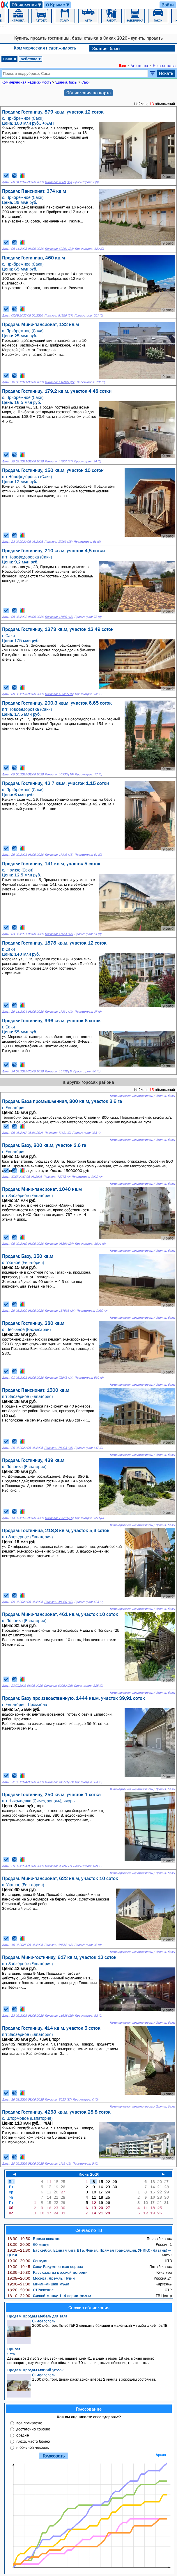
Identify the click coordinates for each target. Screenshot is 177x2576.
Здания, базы (106, 48)
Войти (168, 4)
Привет (13, 2349)
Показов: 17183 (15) (58, 541)
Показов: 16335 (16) (59, 774)
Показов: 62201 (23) (59, 248)
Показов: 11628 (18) (59, 2015)
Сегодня (27, 2260)
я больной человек (32, 2447)
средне (22, 2435)
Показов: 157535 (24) (60, 1310)
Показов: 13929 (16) (59, 694)
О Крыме (58, 5)
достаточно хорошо (33, 2429)
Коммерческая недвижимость (45, 47)
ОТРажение (30, 2289)
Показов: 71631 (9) (58, 1132)
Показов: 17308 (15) (59, 854)
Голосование (89, 2408)
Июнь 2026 (89, 2174)
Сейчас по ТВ (88, 2230)
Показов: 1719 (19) (58, 2163)
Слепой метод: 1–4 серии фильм (49, 2295)
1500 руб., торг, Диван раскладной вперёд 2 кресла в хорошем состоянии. (89, 2385)
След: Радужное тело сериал (45, 2266)
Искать (166, 73)
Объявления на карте (88, 92)
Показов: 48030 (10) (58, 1601)
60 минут (28, 2244)
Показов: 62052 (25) (58, 1685)
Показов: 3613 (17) (58, 2099)
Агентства (139, 65)
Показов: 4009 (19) (58, 182)
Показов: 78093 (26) (58, 1447)
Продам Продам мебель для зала (37, 2316)
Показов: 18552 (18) (58, 1944)
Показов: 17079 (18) (59, 616)
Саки (9, 58)
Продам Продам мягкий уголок (35, 2370)
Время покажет (34, 2238)
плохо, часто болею (33, 2441)
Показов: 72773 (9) (56, 1176)
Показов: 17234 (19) (59, 1011)
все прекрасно (29, 2423)
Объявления (27, 5)
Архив (161, 2455)
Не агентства (164, 65)
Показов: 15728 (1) (58, 1071)
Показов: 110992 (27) (60, 382)
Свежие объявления (88, 2307)
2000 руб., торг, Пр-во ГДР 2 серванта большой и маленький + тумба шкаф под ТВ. (89, 2331)
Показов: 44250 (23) (59, 1782)
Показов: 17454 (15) (59, 934)
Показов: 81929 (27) (58, 315)
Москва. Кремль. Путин (41, 2278)
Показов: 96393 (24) (59, 1243)
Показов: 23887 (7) (58, 1866)
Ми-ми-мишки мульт (38, 2284)
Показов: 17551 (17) (58, 461)
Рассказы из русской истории (47, 2272)
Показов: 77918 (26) (59, 1518)
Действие (31, 58)
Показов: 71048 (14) (59, 1377)
